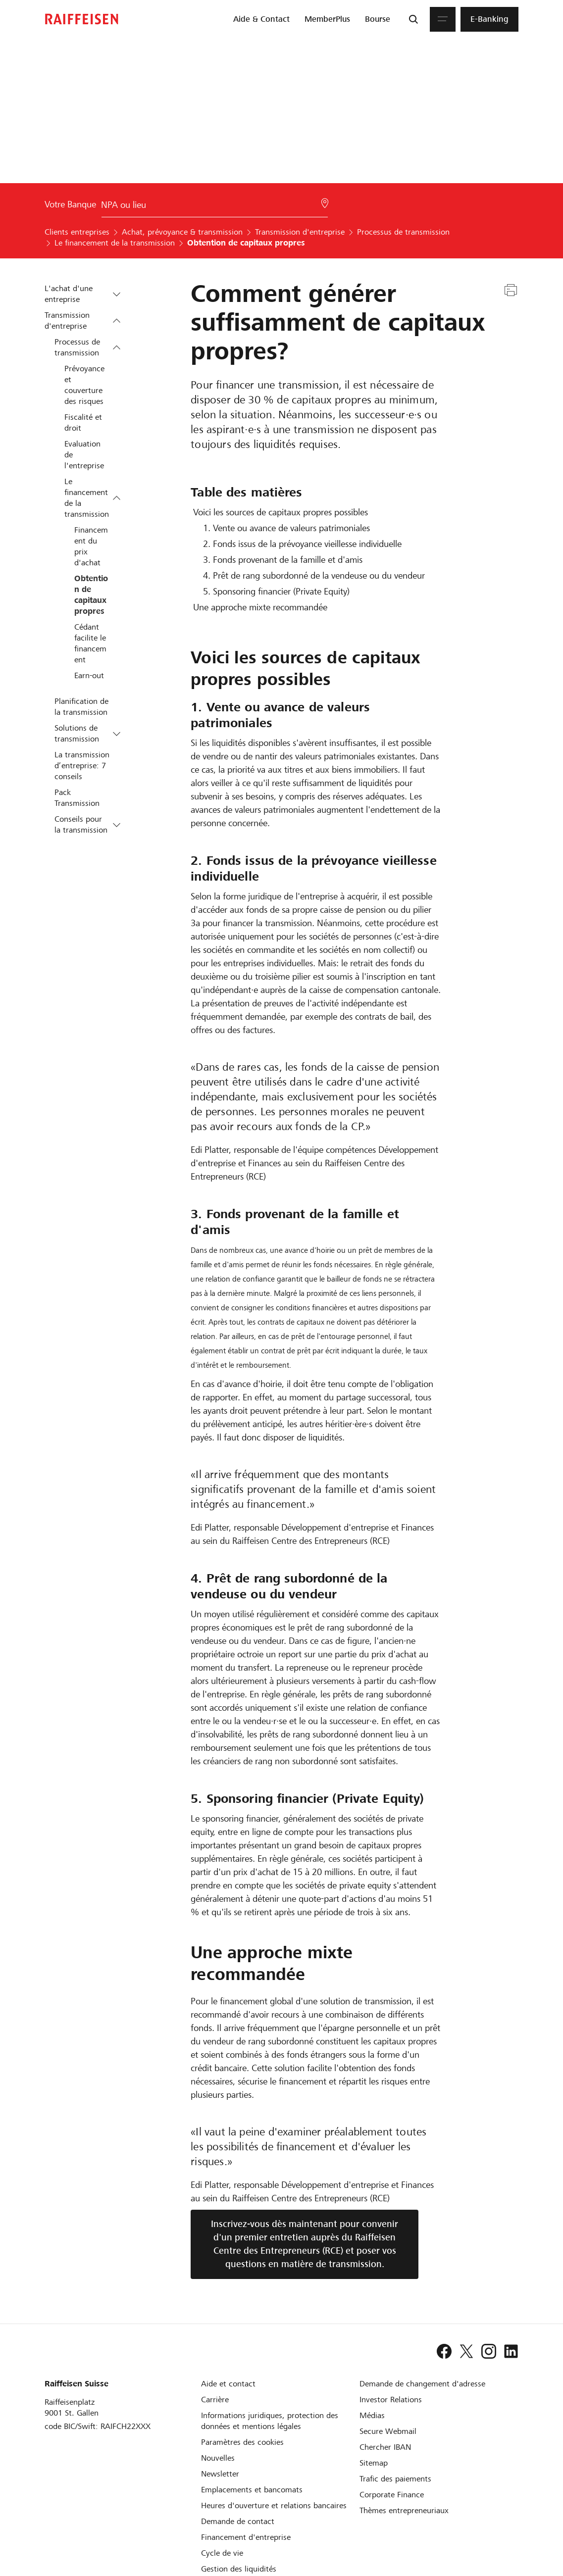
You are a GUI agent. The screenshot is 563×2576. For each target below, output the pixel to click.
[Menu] (443, 19)
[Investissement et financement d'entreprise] (246, 2537)
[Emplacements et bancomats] (252, 2489)
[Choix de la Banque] (214, 207)
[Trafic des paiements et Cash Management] (395, 2478)
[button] (116, 294)
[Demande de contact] (237, 2521)
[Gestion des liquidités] (238, 2569)
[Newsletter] (220, 2473)
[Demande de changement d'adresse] (422, 2383)
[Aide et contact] (228, 2383)
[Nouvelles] (218, 2458)
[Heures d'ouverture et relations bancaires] (274, 2505)
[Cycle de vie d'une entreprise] (222, 2553)
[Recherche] (413, 19)
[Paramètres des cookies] (242, 2442)
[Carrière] (215, 2399)
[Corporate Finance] (391, 2494)
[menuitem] (261, 19)
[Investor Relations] (390, 2399)
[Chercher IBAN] (385, 2447)
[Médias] (372, 2415)
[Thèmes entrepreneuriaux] (404, 2510)
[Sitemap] (373, 2463)
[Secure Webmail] (387, 2431)
